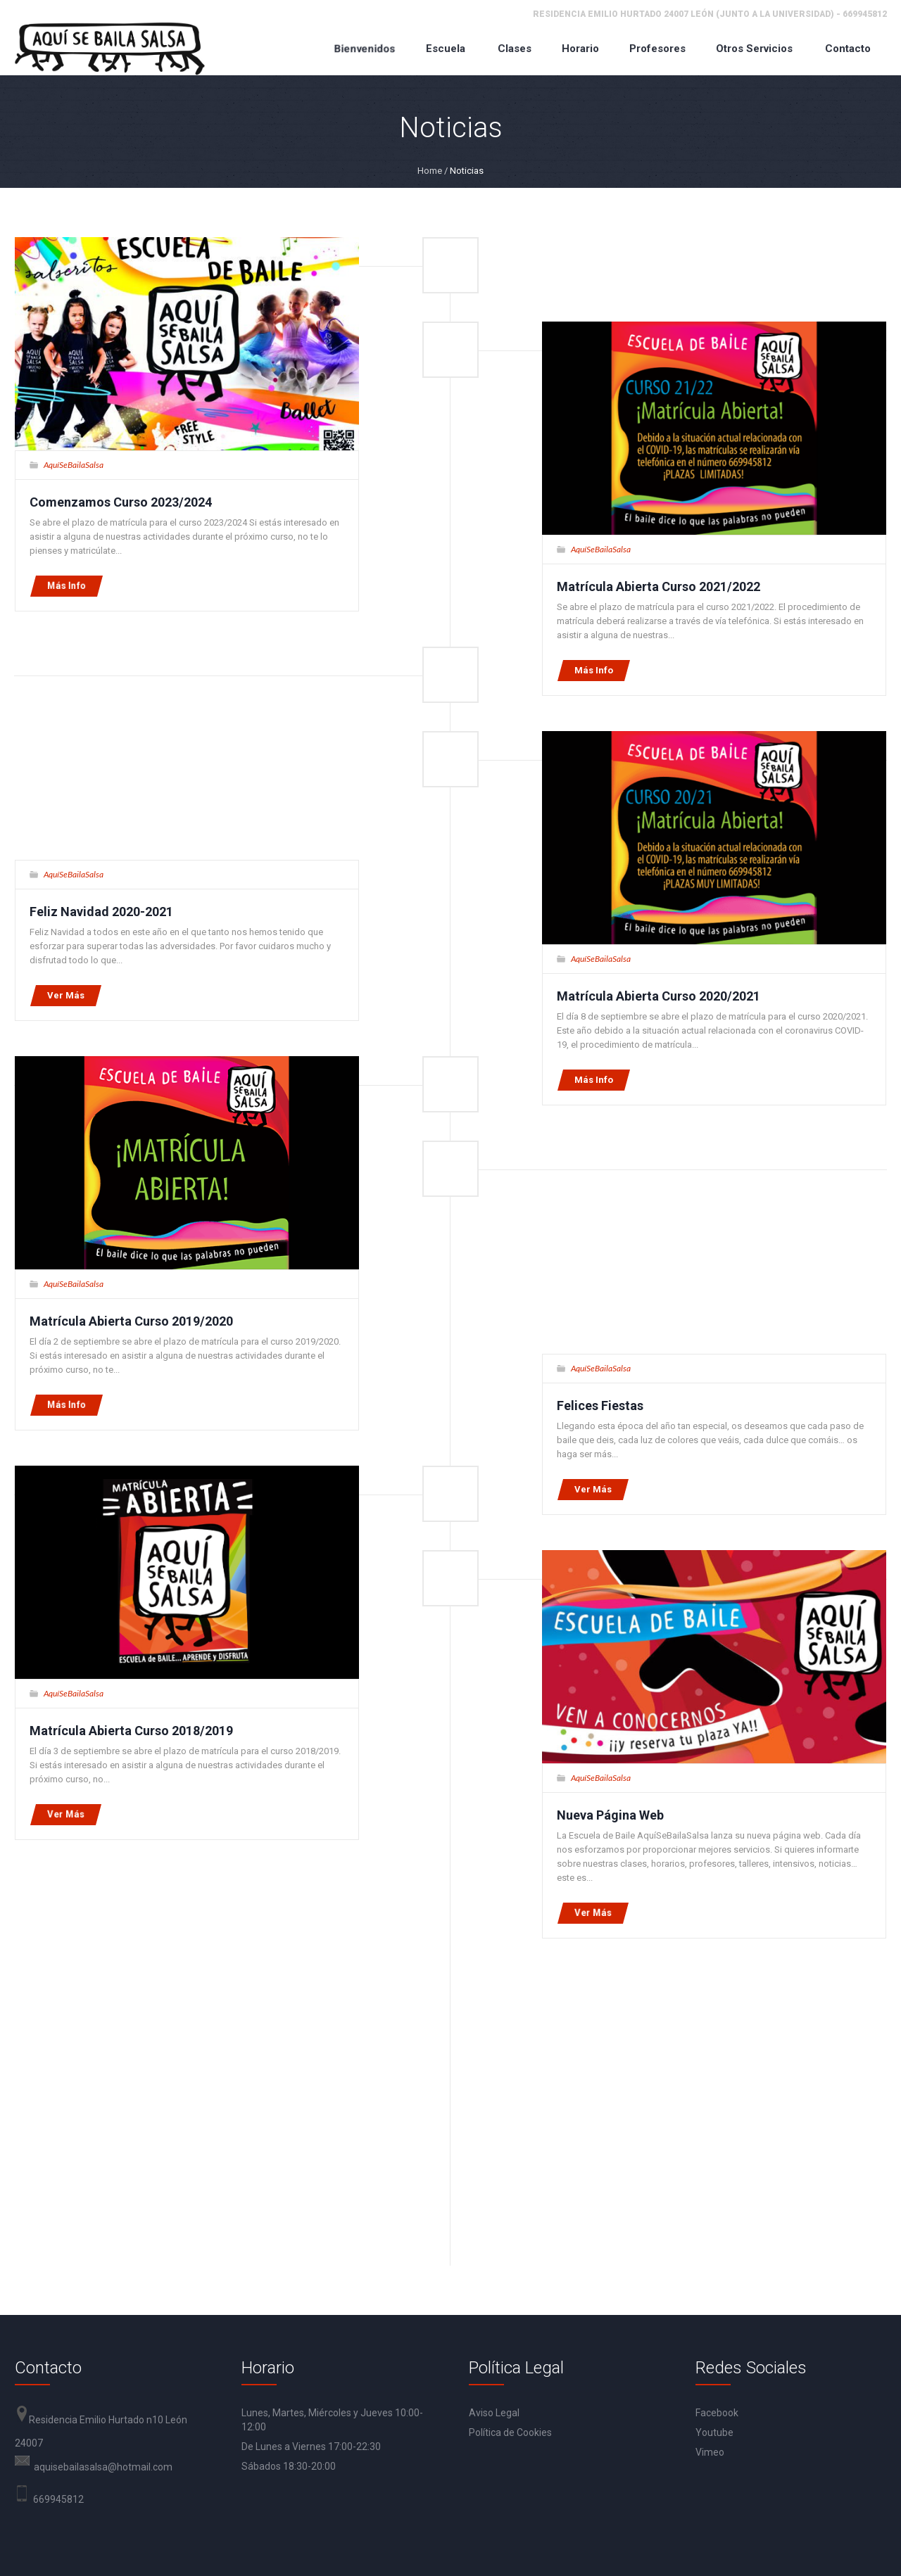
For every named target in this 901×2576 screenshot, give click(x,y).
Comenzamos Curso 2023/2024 (121, 502)
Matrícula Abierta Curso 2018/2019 (131, 1730)
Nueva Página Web (610, 1815)
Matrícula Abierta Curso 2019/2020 (131, 1321)
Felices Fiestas (600, 1405)
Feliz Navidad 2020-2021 (101, 911)
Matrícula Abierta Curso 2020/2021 (658, 996)
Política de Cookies (510, 2105)
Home (429, 170)
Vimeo (709, 2125)
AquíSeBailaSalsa (73, 464)
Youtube (714, 2105)
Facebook (716, 2085)
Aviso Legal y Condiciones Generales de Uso (240, 2519)
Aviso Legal (494, 2085)
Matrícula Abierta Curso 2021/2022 (658, 586)
